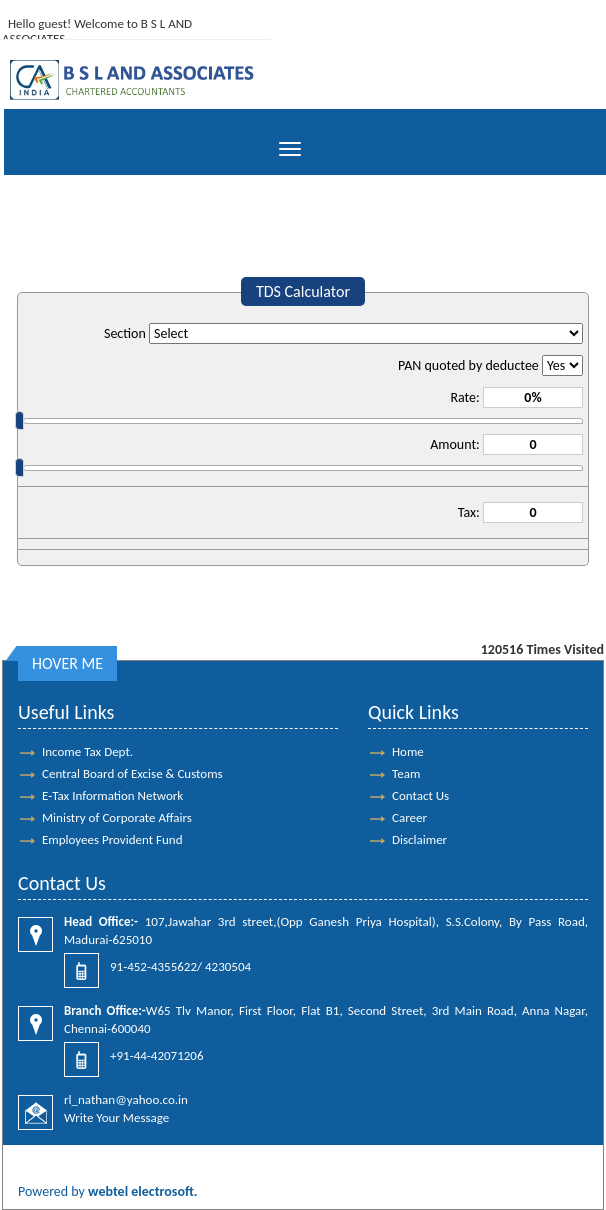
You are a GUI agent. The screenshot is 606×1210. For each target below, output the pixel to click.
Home (408, 751)
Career (409, 817)
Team (406, 773)
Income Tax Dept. (87, 751)
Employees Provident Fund (112, 839)
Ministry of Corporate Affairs (117, 817)
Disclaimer (419, 839)
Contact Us (420, 795)
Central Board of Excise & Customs (132, 773)
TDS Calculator (303, 291)
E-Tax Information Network (112, 795)
